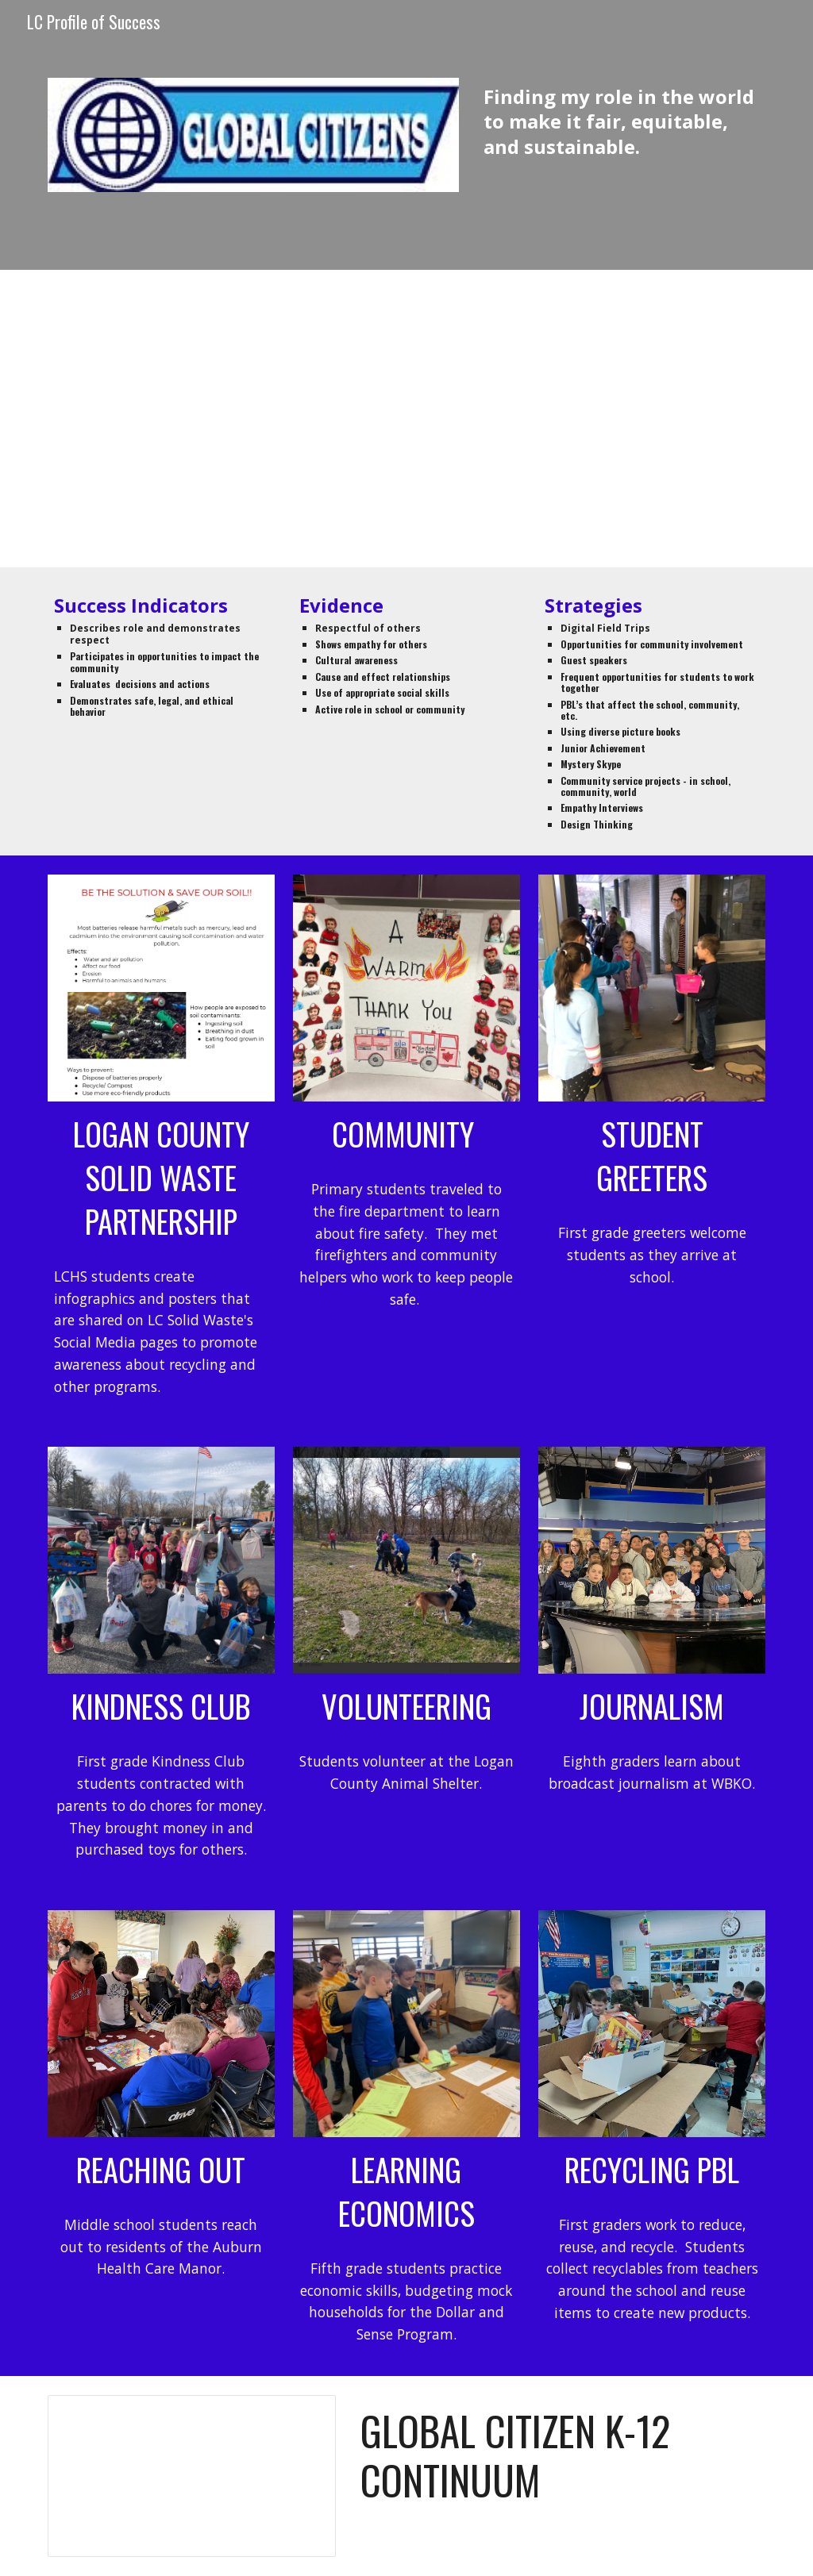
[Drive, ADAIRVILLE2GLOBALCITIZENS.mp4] (407, 418)
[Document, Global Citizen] (192, 2476)
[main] (621, 121)
